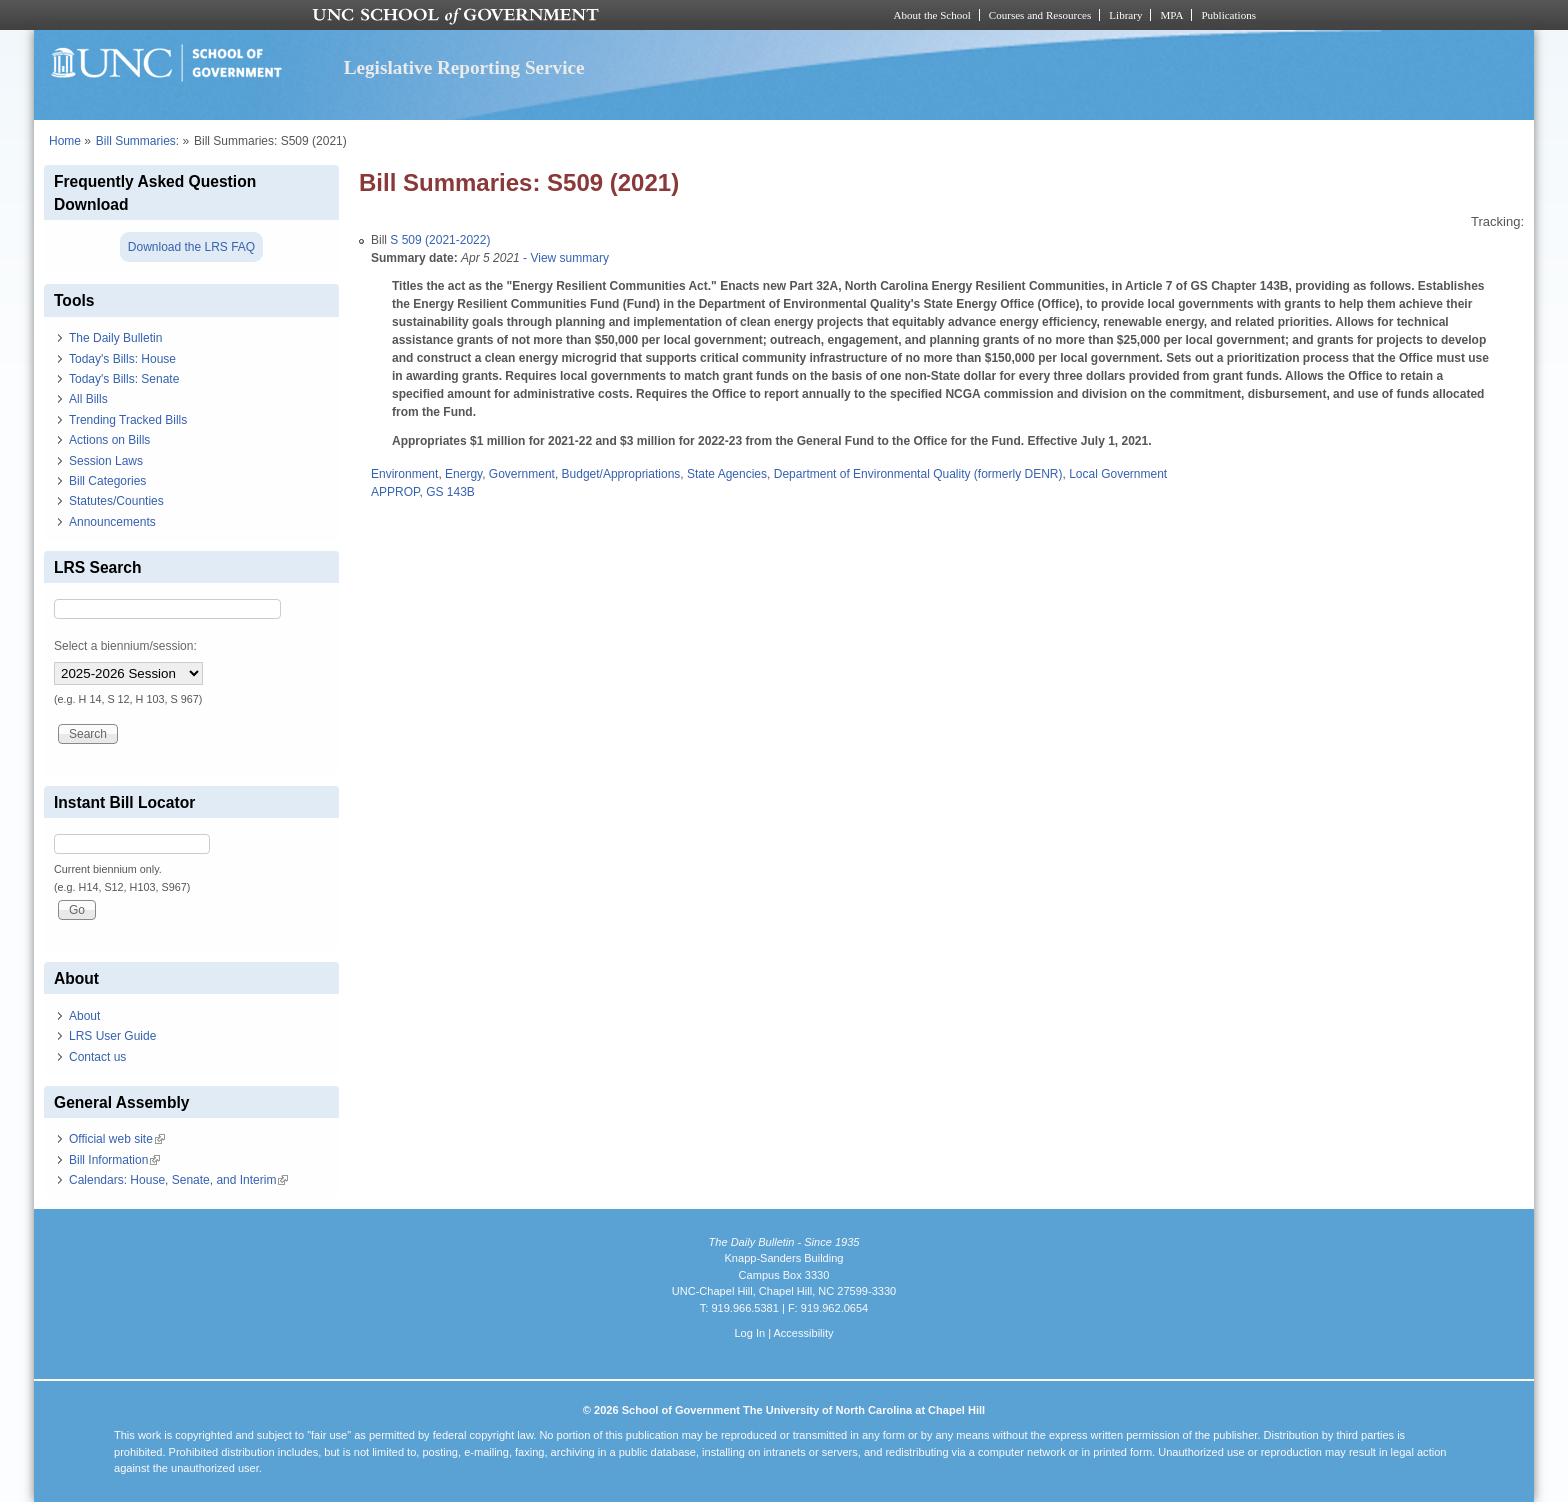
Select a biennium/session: (125, 646)
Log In (749, 1333)
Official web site (117, 1139)
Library (1125, 15)
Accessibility (803, 1333)
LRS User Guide (112, 1036)
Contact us (97, 1057)
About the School (932, 15)
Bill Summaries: (137, 141)
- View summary (564, 258)
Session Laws (106, 461)
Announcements (112, 522)
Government (522, 474)
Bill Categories (107, 481)
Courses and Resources (1040, 15)
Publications (1228, 15)
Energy (463, 474)
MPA (1171, 15)
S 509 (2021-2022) (440, 240)
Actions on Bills (109, 440)
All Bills (88, 399)
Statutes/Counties (116, 501)
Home (65, 141)
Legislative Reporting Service (464, 67)
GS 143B (450, 492)
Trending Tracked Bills (128, 420)
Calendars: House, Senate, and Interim (178, 1180)
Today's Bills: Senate (124, 379)
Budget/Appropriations (621, 474)
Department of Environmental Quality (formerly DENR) (918, 474)
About (84, 1016)
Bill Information (114, 1160)
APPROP (395, 492)
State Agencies (727, 474)
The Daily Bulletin (115, 338)
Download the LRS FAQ (191, 247)
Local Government (1118, 474)
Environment (404, 474)
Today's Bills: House (122, 359)
